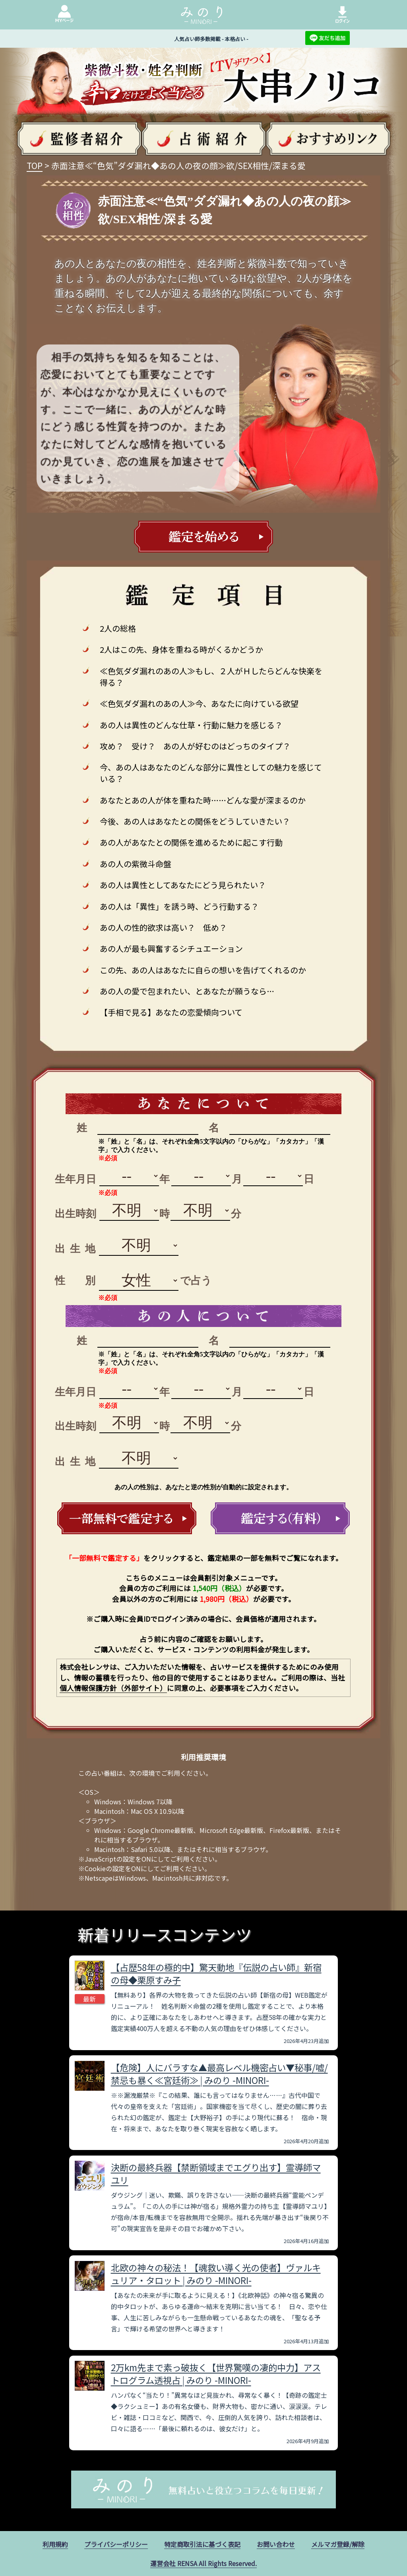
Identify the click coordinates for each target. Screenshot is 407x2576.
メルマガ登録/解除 (337, 2544)
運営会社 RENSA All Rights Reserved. (203, 2563)
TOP (35, 165)
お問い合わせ (276, 2544)
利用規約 (55, 2544)
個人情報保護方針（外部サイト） (113, 1688)
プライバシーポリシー (116, 2544)
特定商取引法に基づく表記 (202, 2544)
